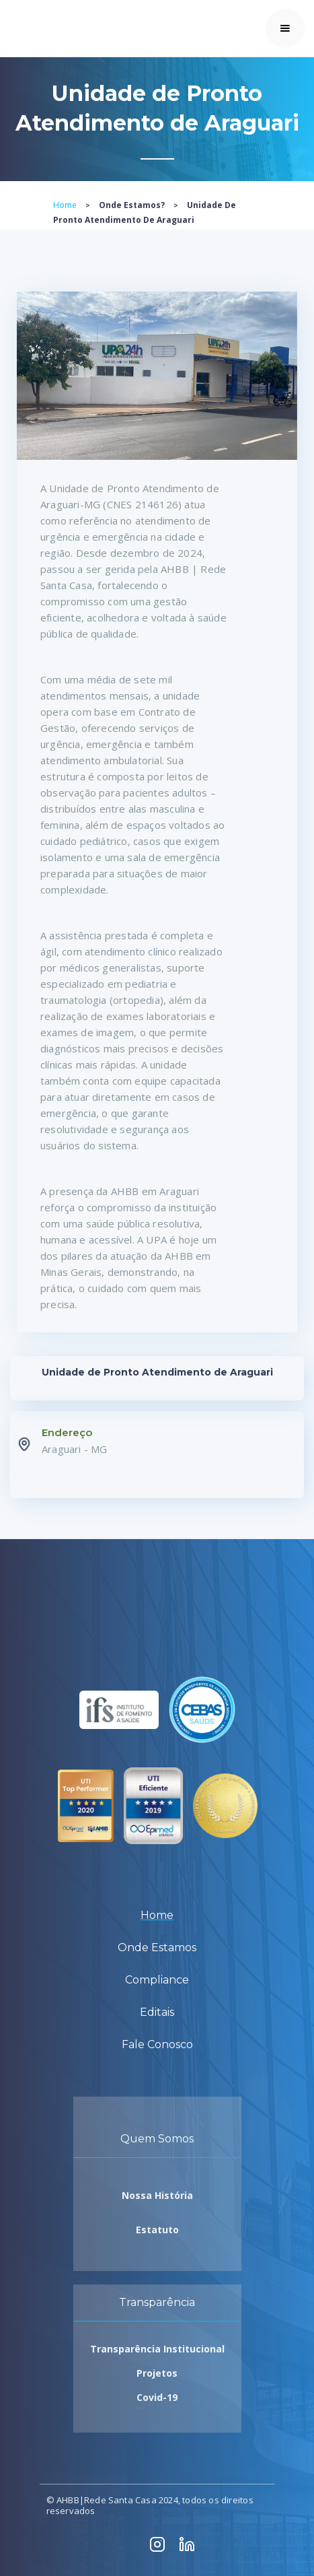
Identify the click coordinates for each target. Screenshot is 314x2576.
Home (65, 205)
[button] (285, 28)
